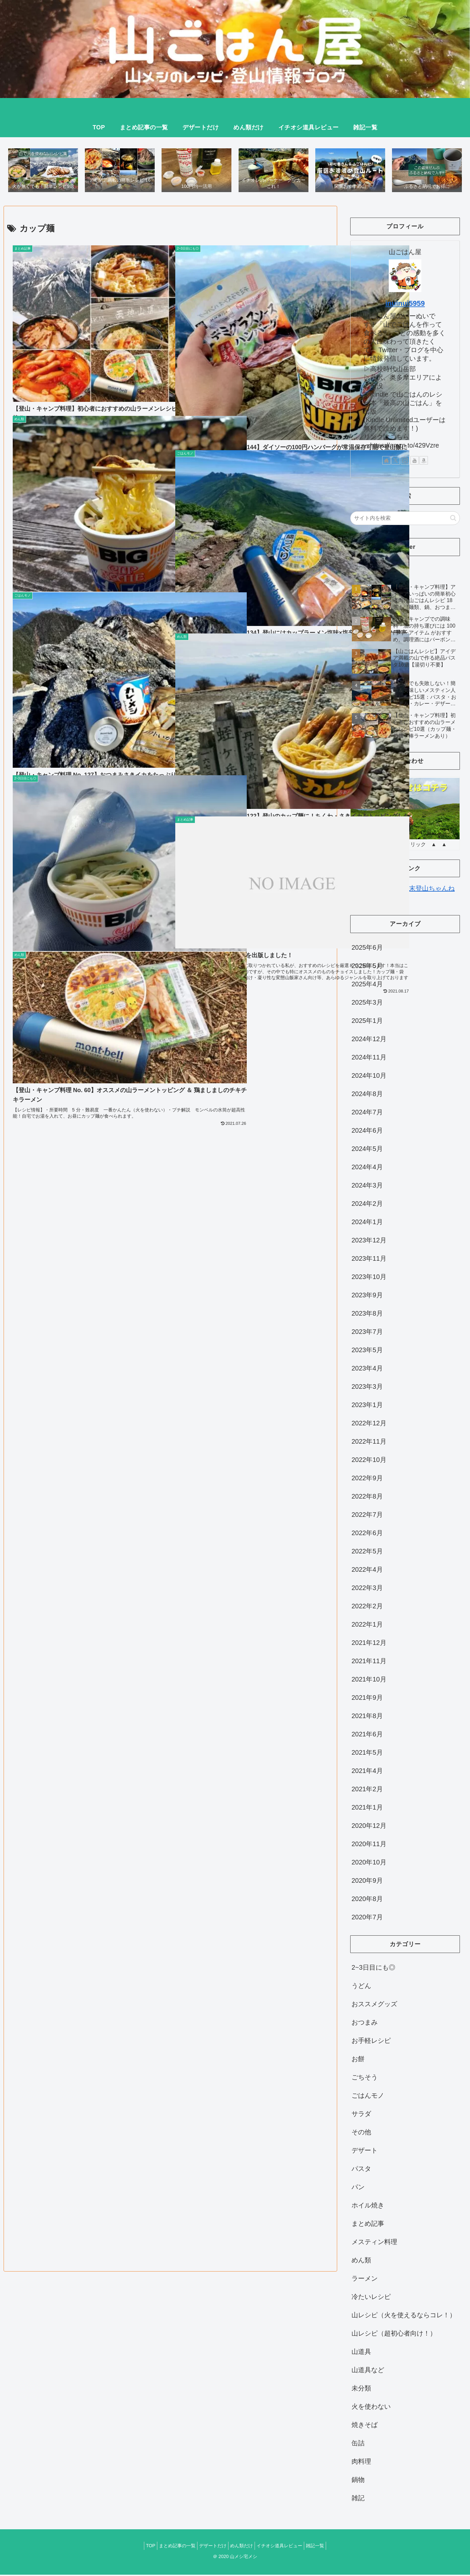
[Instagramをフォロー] (405, 461)
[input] (405, 519)
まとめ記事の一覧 (172, 2547)
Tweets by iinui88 (375, 568)
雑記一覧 (323, 2547)
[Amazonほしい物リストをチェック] (423, 461)
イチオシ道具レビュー (284, 2547)
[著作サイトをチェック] (386, 461)
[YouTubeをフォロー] (414, 461)
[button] (453, 519)
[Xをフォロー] (395, 461)
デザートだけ (211, 2547)
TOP (142, 2547)
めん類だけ (243, 2547)
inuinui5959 (405, 305)
